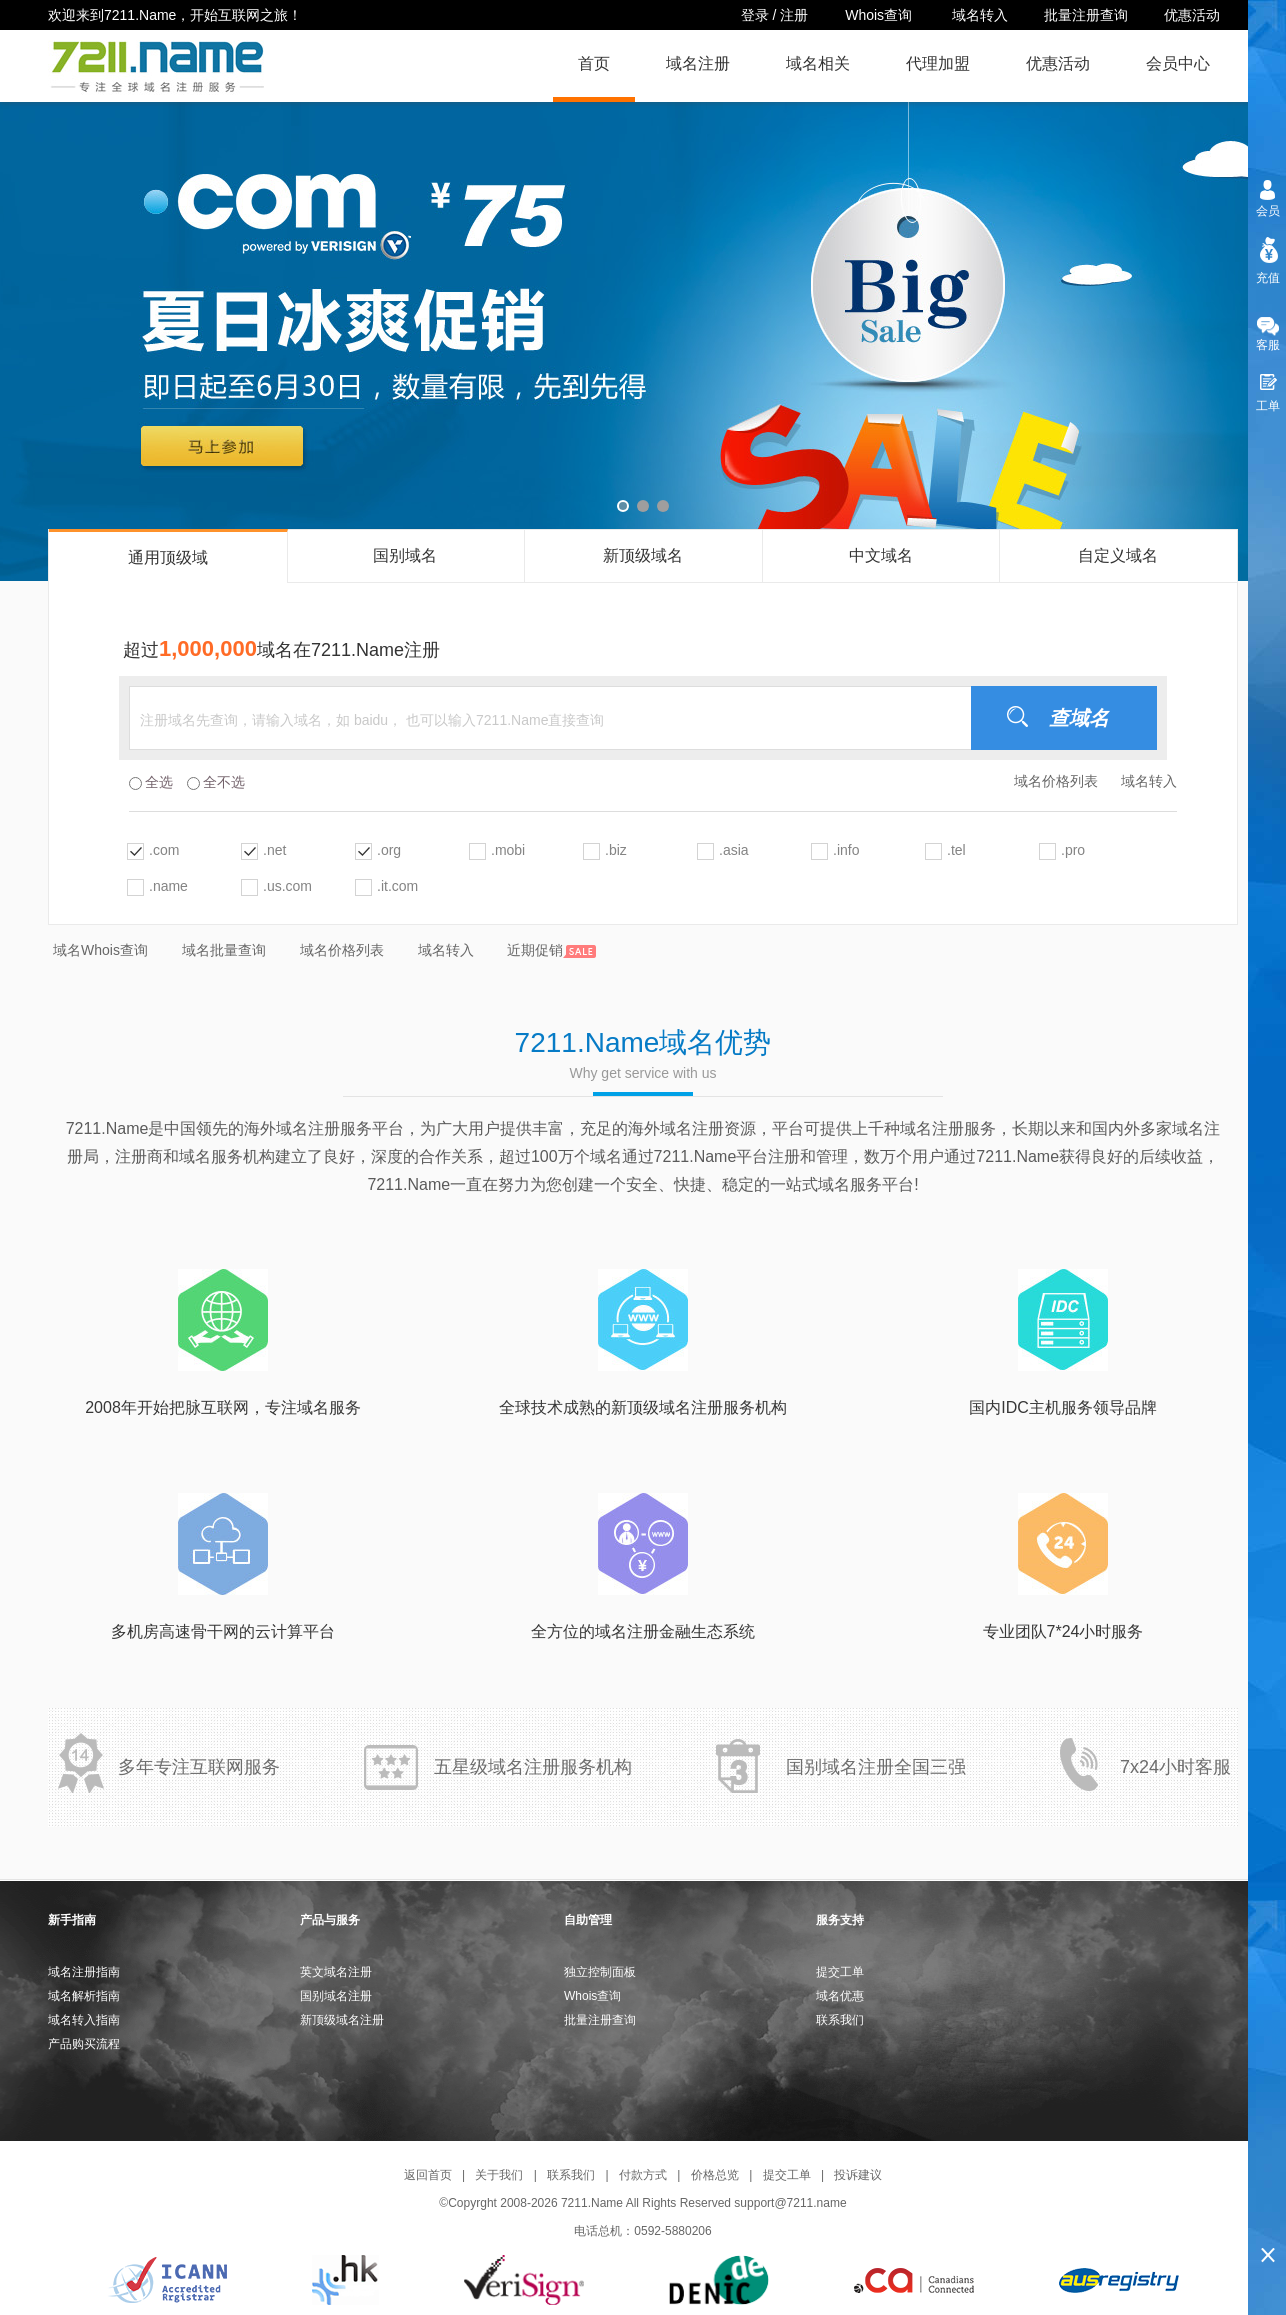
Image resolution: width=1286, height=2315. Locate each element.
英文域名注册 (336, 1972)
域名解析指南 (84, 1996)
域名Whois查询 (100, 950)
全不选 (216, 782)
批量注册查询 (1086, 15)
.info (846, 850)
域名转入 (980, 15)
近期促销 (552, 950)
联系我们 (840, 2020)
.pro (1073, 850)
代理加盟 (938, 63)
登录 (755, 15)
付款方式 (643, 2175)
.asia (734, 850)
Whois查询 (880, 15)
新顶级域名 (643, 555)
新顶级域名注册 (342, 2020)
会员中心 (1178, 63)
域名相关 (818, 63)
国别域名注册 (336, 1996)
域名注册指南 (84, 1972)
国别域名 (405, 555)
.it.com (397, 886)
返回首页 (428, 2175)
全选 (151, 782)
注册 (794, 15)
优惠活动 (1192, 15)
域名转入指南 (84, 2020)
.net (274, 850)
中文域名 (881, 555)
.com (164, 850)
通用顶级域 (168, 557)
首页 (594, 63)
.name (168, 886)
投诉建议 (858, 2175)
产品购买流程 (84, 2044)
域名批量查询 (224, 950)
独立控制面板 (600, 1972)
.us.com (287, 886)
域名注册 (698, 63)
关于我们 (499, 2175)
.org (389, 850)
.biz (616, 850)
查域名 (1079, 718)
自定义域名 (1118, 555)
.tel (956, 850)
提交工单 (840, 1972)
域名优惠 (840, 1996)
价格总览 (715, 2175)
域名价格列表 (1056, 781)
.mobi (508, 850)
